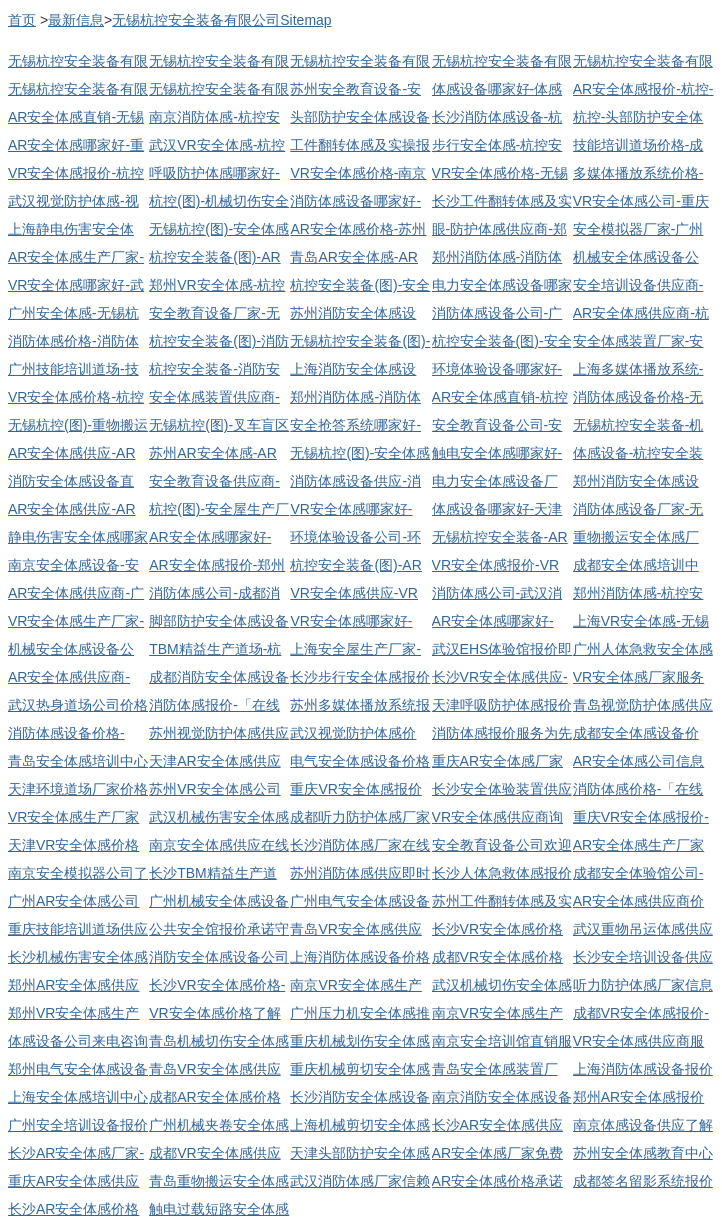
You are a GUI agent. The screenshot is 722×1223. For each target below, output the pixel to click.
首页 (22, 20)
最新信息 (76, 20)
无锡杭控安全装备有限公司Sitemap (221, 20)
